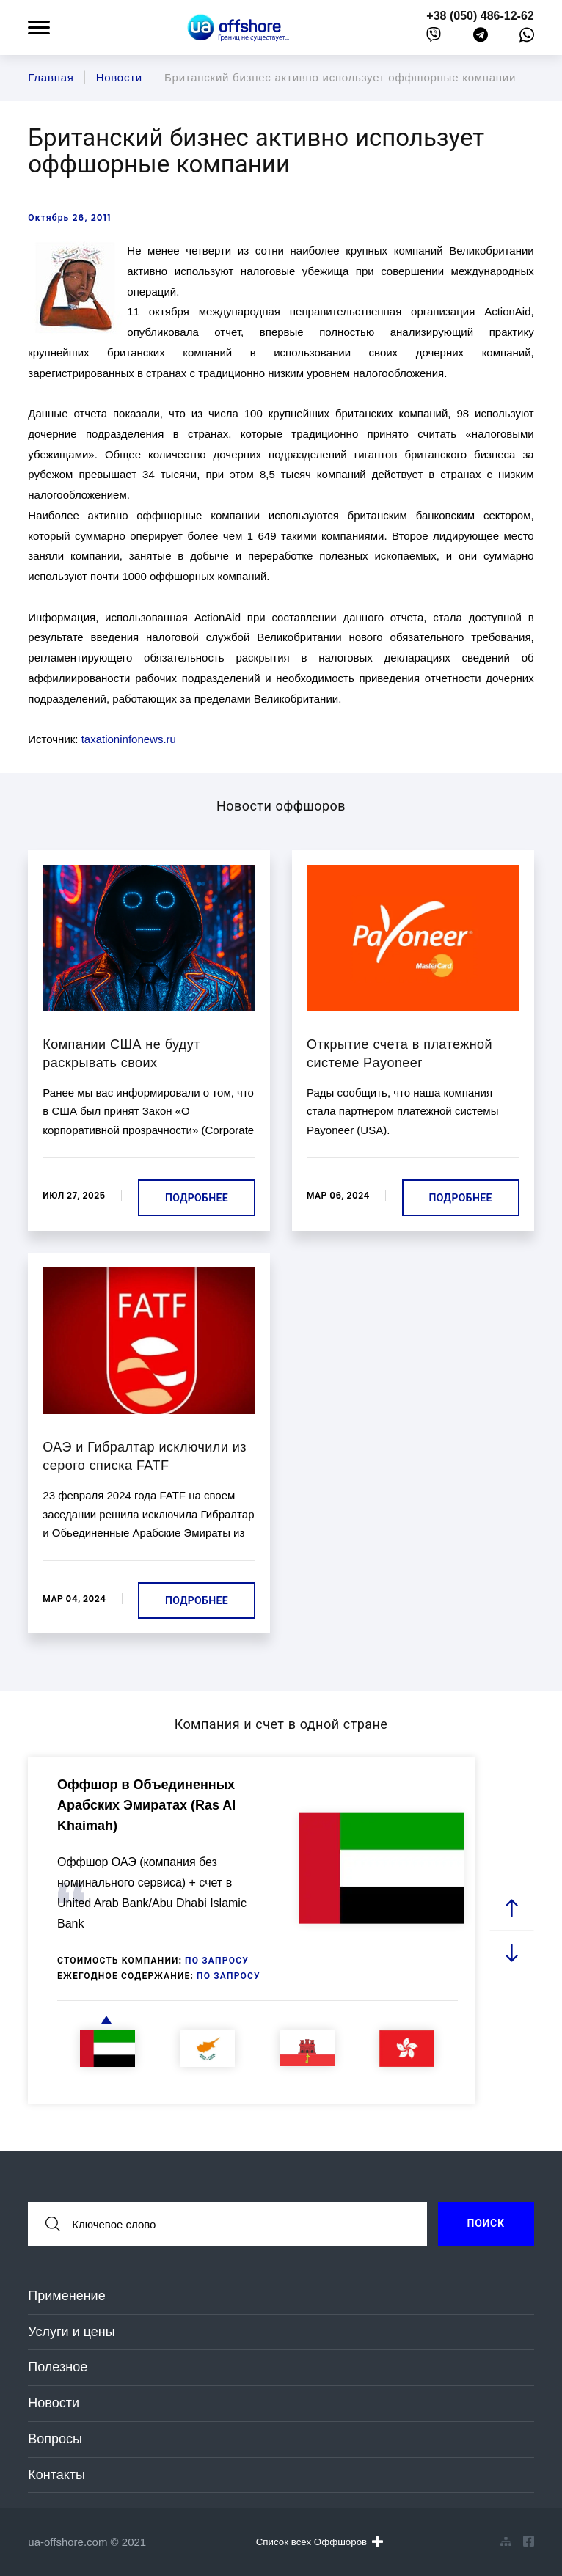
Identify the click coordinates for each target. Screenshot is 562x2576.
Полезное (57, 2367)
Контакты (56, 2474)
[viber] (433, 37)
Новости (53, 2403)
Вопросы (55, 2439)
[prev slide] (511, 1909)
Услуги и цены (71, 2331)
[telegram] (480, 37)
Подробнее (196, 1197)
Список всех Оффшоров (319, 2541)
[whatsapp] (526, 38)
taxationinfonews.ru (128, 739)
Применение (66, 2295)
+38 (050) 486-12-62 (479, 16)
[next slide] (511, 1953)
